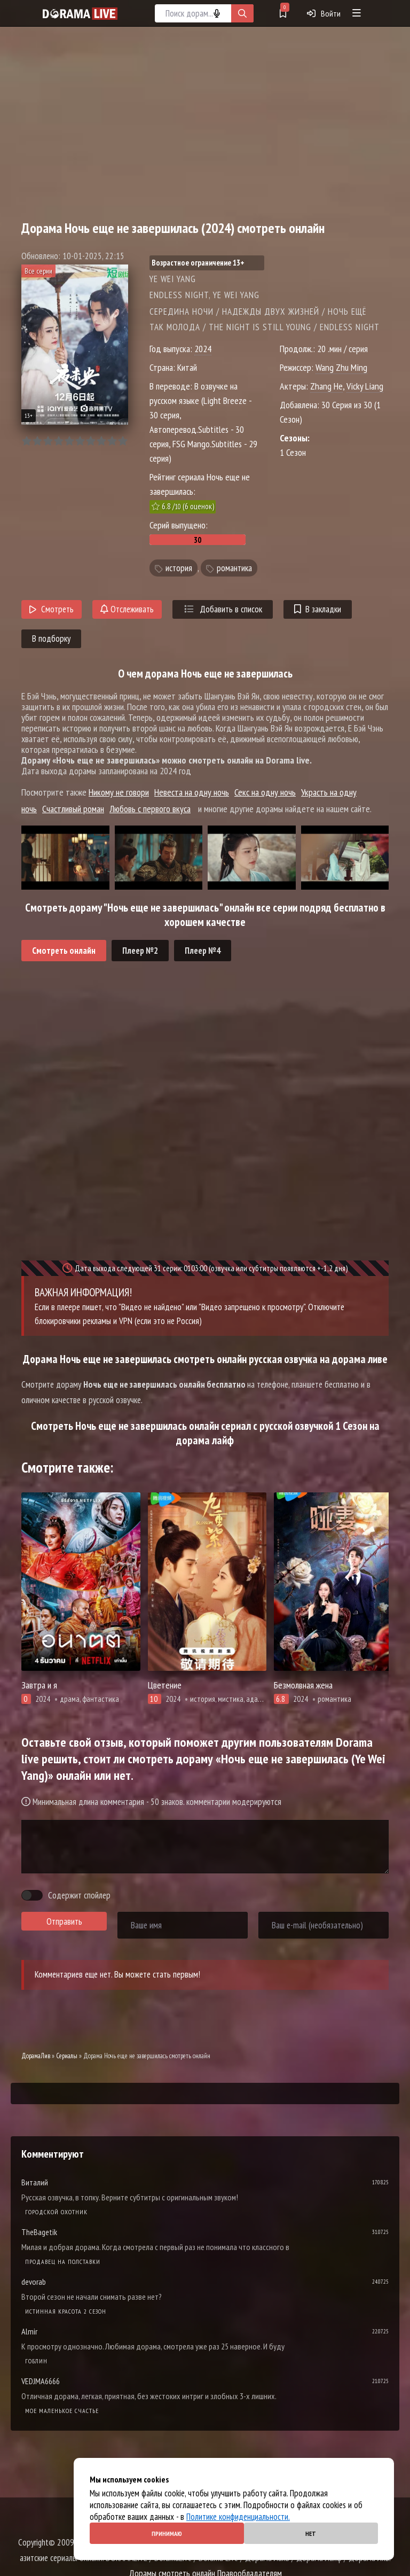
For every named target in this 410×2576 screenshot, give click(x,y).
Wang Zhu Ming (341, 367)
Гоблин (36, 2361)
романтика (234, 568)
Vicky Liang (364, 386)
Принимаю (167, 2534)
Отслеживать (127, 609)
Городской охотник (56, 2212)
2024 (202, 349)
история (178, 568)
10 (122, 441)
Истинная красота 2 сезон (65, 2311)
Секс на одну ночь (265, 792)
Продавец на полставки (62, 2262)
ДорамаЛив (35, 2055)
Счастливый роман (73, 809)
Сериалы (66, 2055)
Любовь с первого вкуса (150, 809)
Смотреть (51, 609)
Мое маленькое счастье (62, 2411)
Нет (310, 2534)
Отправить (64, 1921)
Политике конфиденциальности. (238, 2517)
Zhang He (326, 386)
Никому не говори (119, 792)
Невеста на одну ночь (191, 792)
